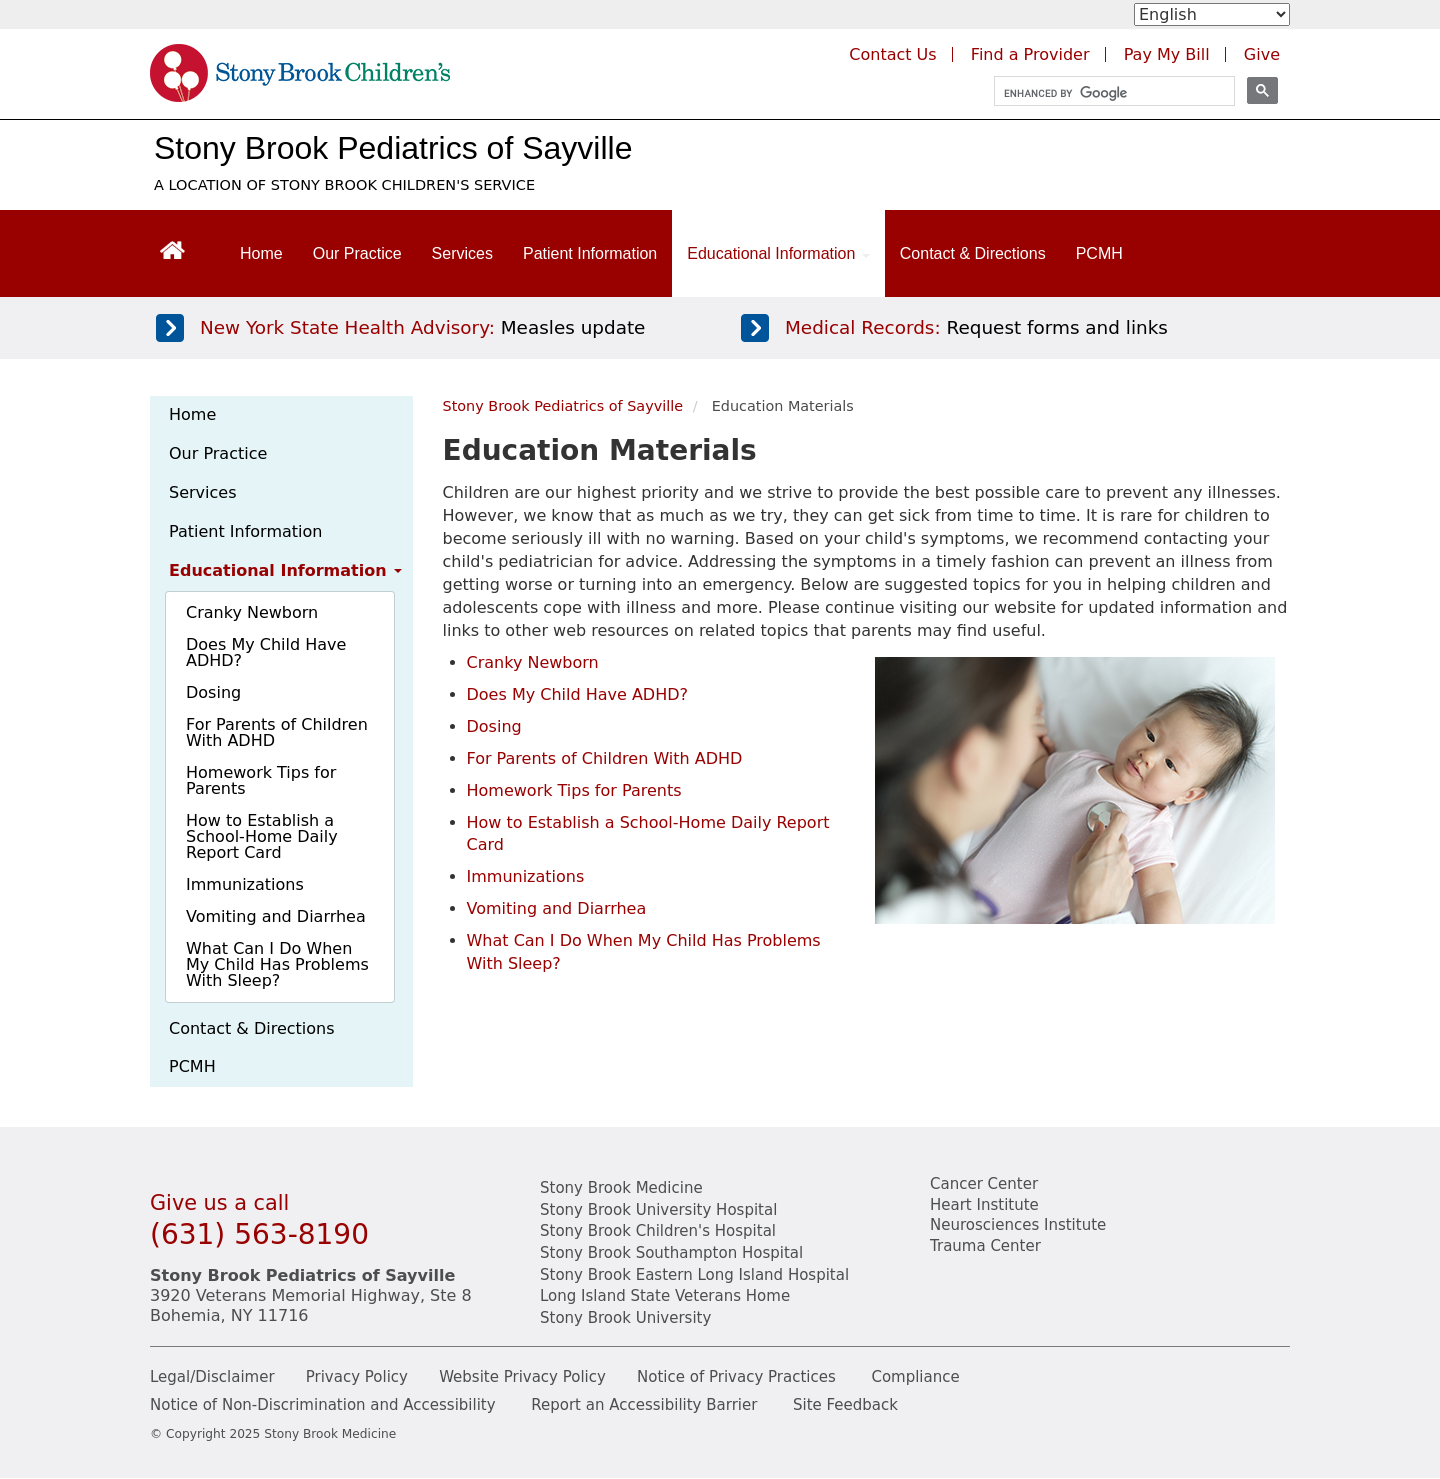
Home (261, 253)
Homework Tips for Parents (261, 780)
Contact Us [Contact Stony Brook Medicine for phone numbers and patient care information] (892, 54)
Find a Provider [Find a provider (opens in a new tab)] (1030, 54)
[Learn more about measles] (423, 328)
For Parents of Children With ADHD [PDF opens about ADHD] (605, 758)
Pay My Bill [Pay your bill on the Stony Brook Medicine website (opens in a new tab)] (1167, 54)
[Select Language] (1212, 14)
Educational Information (285, 570)
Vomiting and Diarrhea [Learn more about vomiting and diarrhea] (557, 908)
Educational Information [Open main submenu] (778, 253)
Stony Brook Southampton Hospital (671, 1253)
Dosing (213, 692)
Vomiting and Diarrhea (276, 916)
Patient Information (590, 253)
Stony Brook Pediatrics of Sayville (393, 148)
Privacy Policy (357, 1377)
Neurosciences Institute (1018, 1225)
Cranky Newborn (252, 612)
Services (462, 253)
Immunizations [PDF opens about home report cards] (526, 876)
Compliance (915, 1377)
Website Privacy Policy (522, 1377)
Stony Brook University (625, 1318)
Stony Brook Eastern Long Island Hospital (694, 1275)
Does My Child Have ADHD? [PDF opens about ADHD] (578, 694)
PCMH (1099, 253)
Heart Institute (984, 1205)
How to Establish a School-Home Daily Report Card (262, 836)
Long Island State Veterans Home (665, 1296)
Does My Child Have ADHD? (266, 652)
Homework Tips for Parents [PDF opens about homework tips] (574, 790)
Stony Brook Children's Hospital (658, 1231)
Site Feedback (845, 1405)
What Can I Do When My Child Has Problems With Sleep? (277, 964)
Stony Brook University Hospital (658, 1210)
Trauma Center (985, 1246)
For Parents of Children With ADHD (277, 732)
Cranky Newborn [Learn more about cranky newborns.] (533, 662)
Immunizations (245, 884)
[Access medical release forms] (1008, 328)
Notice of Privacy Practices (736, 1377)
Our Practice (357, 253)
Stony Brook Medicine (621, 1188)
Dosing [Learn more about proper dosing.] (494, 726)
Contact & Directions (973, 253)
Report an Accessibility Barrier (644, 1405)
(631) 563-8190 (259, 1234)
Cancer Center (984, 1184)
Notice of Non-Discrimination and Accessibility (323, 1405)
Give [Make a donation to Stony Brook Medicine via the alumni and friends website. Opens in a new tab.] (1262, 54)
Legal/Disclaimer (212, 1377)
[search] (1105, 93)
